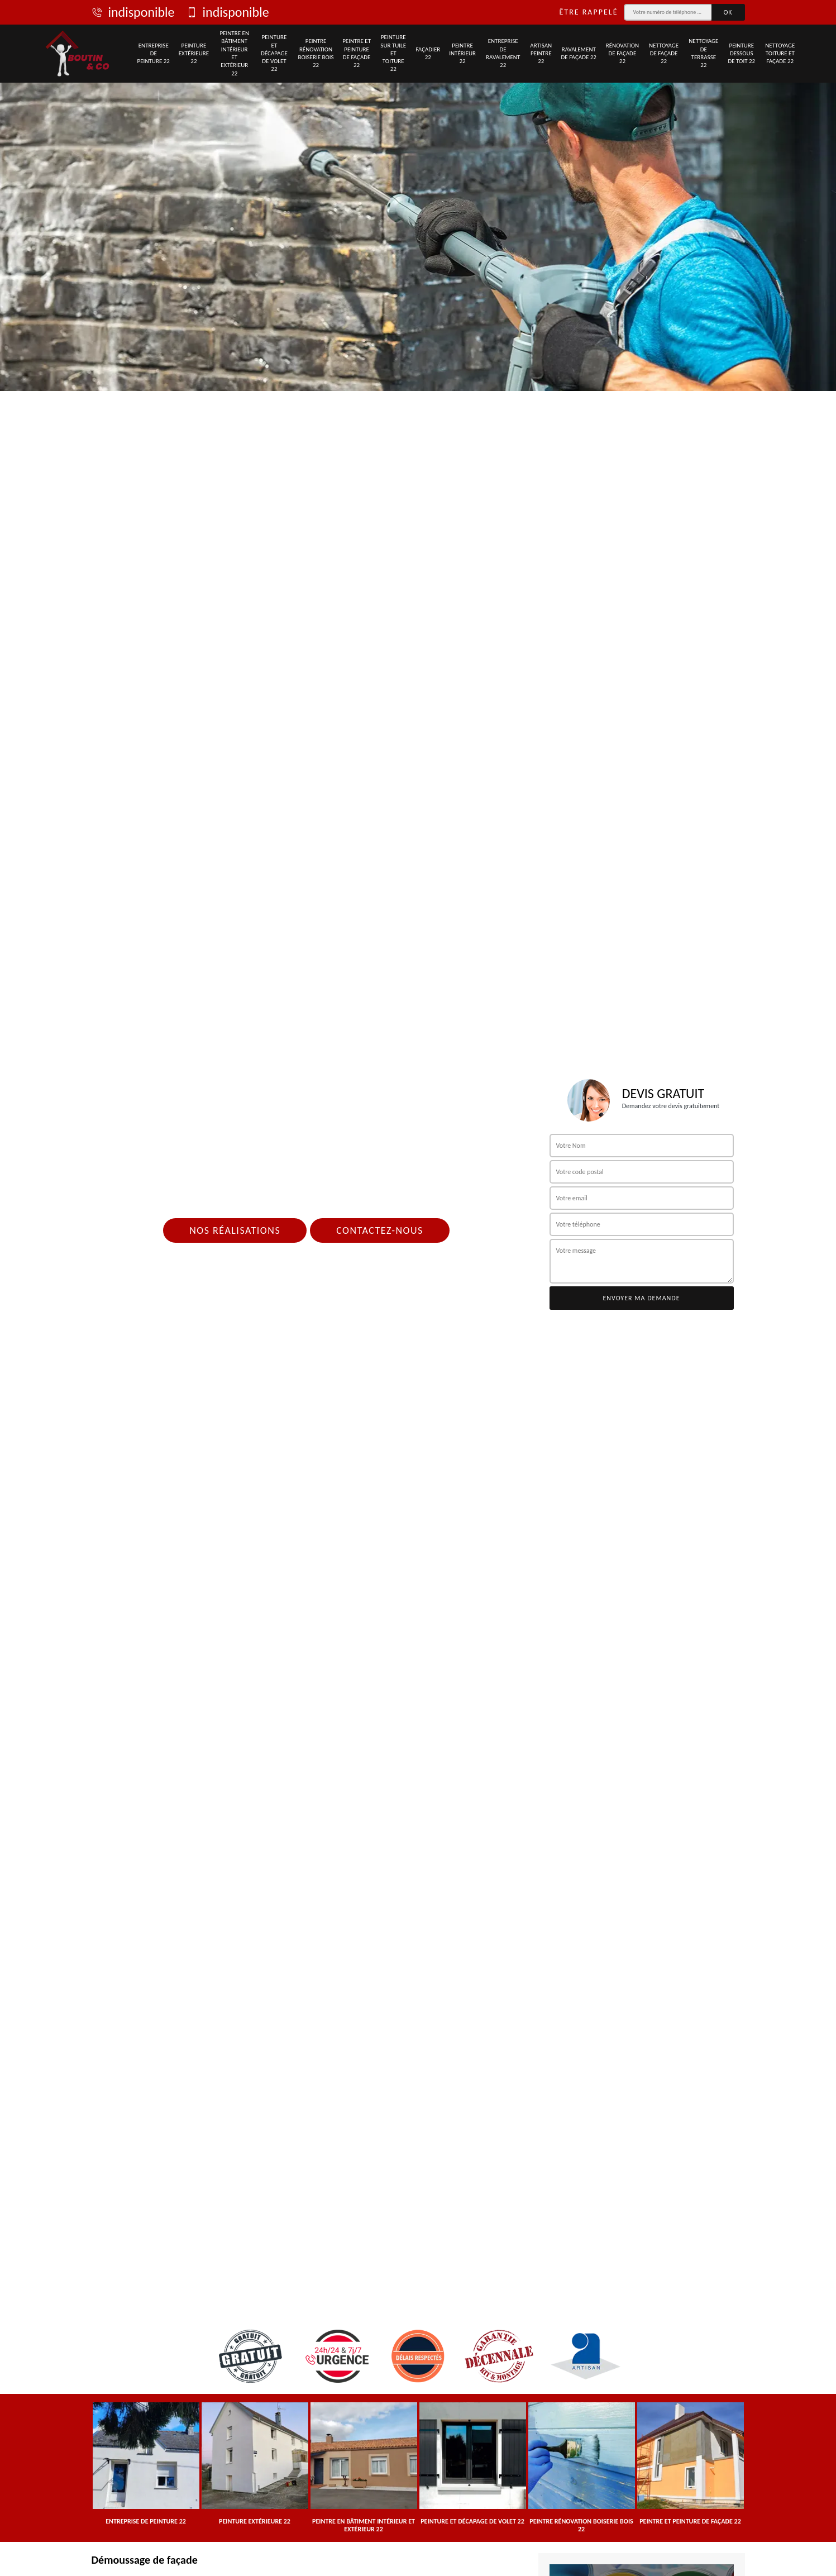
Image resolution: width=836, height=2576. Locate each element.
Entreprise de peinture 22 (153, 53)
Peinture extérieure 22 (194, 53)
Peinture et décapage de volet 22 (274, 53)
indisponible (133, 12)
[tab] (418, 195)
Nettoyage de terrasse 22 (703, 53)
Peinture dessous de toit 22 (741, 53)
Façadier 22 (427, 53)
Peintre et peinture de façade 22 (356, 53)
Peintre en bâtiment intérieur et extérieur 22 (234, 53)
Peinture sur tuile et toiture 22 (393, 53)
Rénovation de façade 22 (622, 53)
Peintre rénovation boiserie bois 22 (315, 53)
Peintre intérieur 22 (462, 53)
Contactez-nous (379, 1230)
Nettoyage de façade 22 (664, 53)
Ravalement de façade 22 (578, 53)
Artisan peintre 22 (541, 53)
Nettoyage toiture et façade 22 (780, 53)
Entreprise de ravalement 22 (503, 53)
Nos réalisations (234, 1230)
